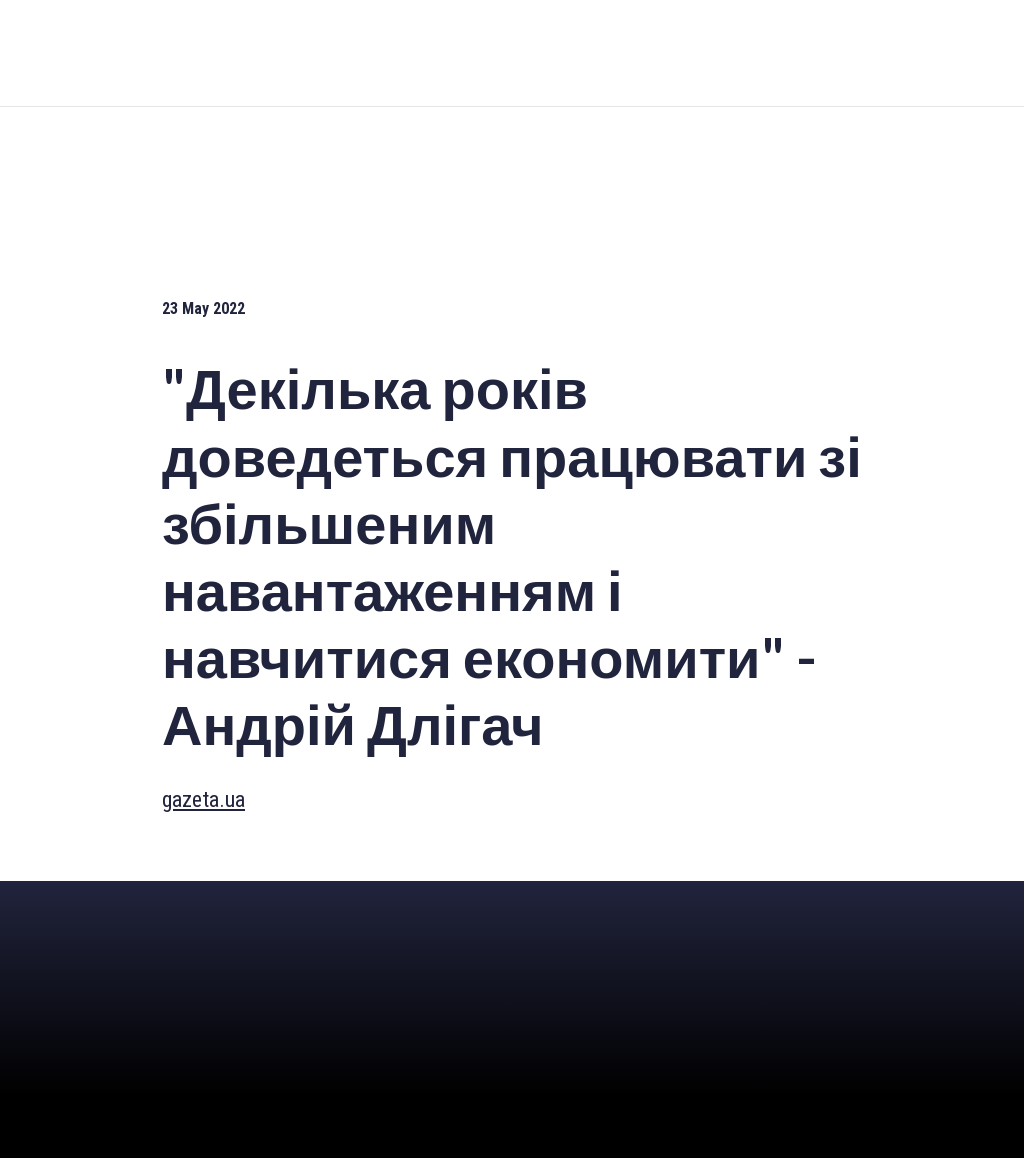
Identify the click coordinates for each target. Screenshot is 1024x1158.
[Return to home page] (155, 919)
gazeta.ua (203, 799)
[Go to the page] (513, 53)
